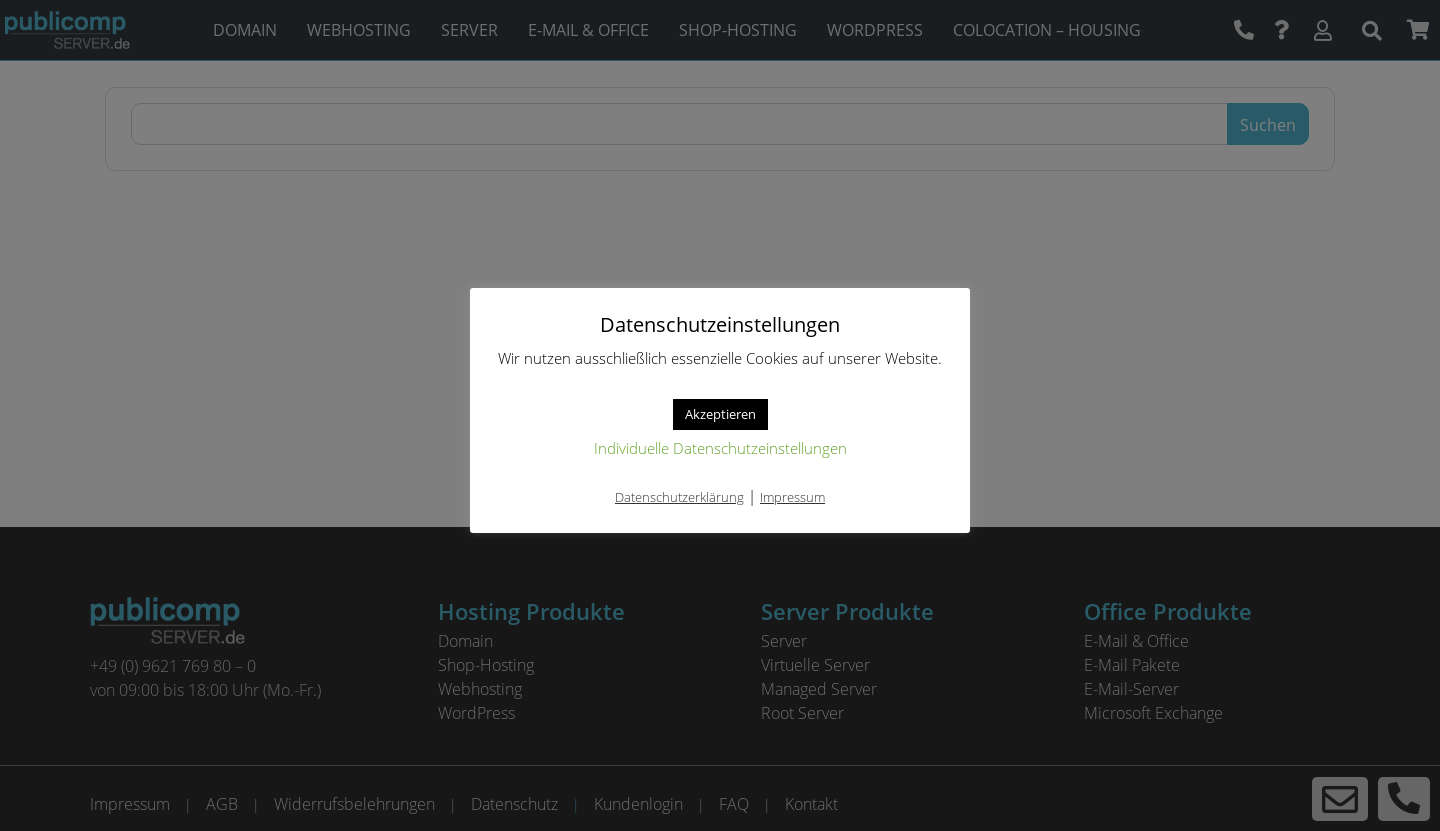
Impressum (792, 497)
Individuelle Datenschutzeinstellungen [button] (720, 448)
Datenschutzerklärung (679, 497)
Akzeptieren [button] (720, 414)
